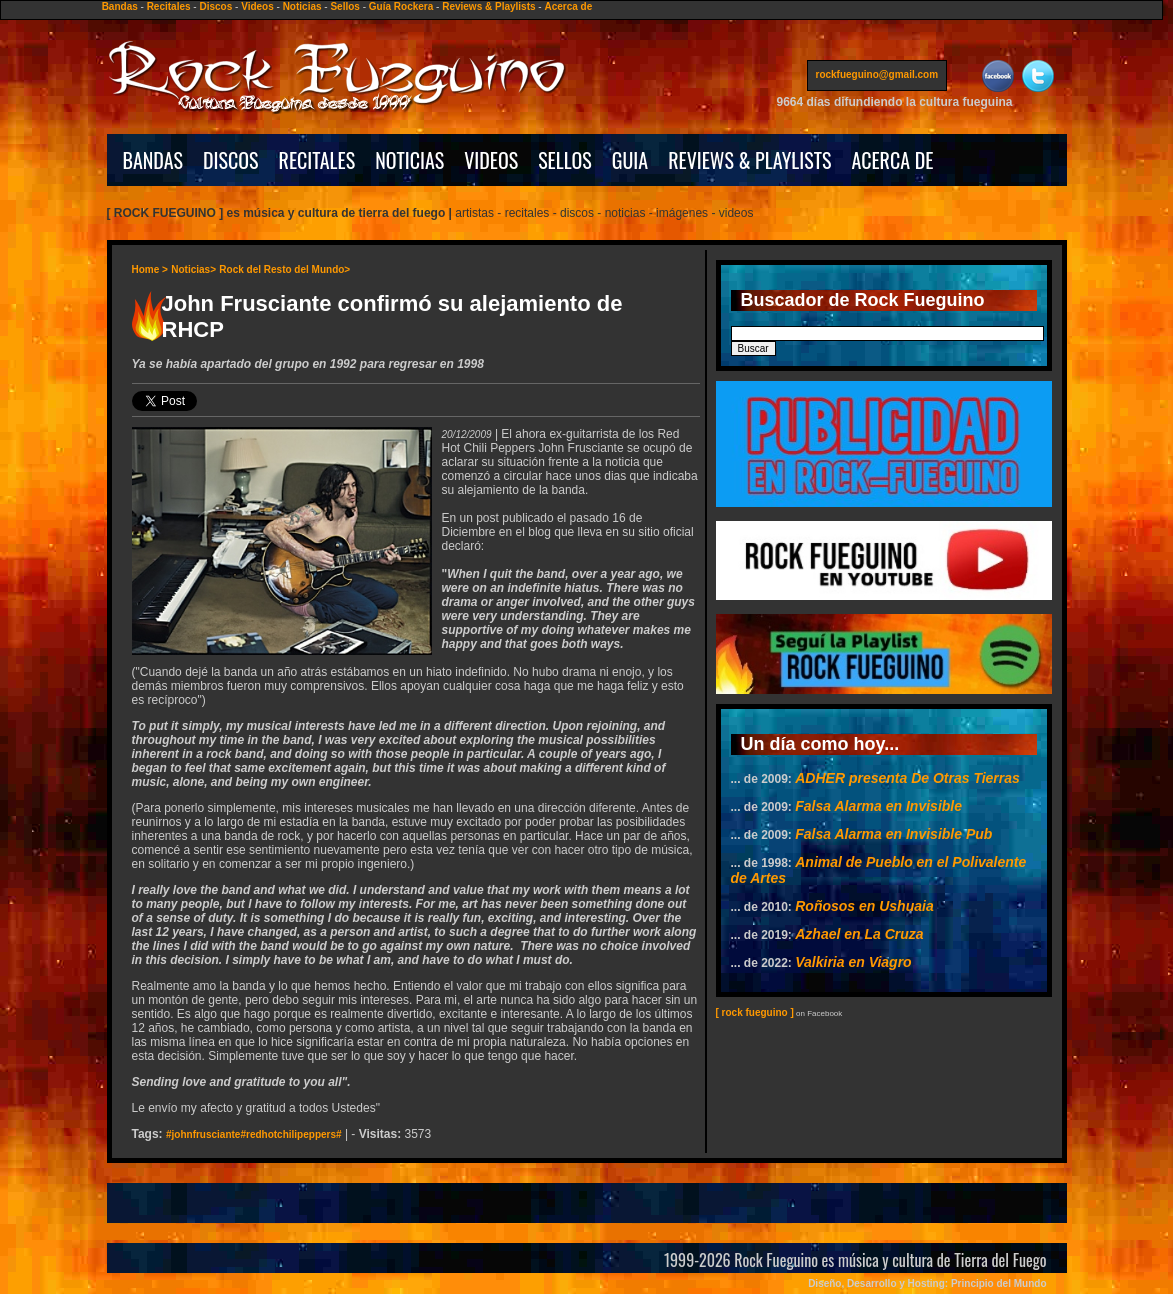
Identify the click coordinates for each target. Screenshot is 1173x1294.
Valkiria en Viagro (853, 962)
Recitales (169, 6)
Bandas (120, 6)
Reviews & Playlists (488, 6)
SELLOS (565, 160)
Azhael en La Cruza (859, 934)
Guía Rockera (401, 6)
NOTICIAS (409, 160)
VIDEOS (491, 160)
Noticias (302, 6)
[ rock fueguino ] (755, 1012)
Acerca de (568, 6)
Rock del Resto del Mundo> (284, 269)
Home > (150, 269)
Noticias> (193, 269)
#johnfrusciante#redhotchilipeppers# (254, 1134)
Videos (257, 6)
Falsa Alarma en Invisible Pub (893, 834)
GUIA (630, 160)
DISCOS (231, 160)
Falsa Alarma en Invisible (878, 806)
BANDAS (153, 160)
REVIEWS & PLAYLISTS (749, 160)
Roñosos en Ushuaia (864, 906)
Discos (215, 6)
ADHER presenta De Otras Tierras (907, 778)
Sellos (344, 6)
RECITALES (317, 160)
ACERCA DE (892, 160)
